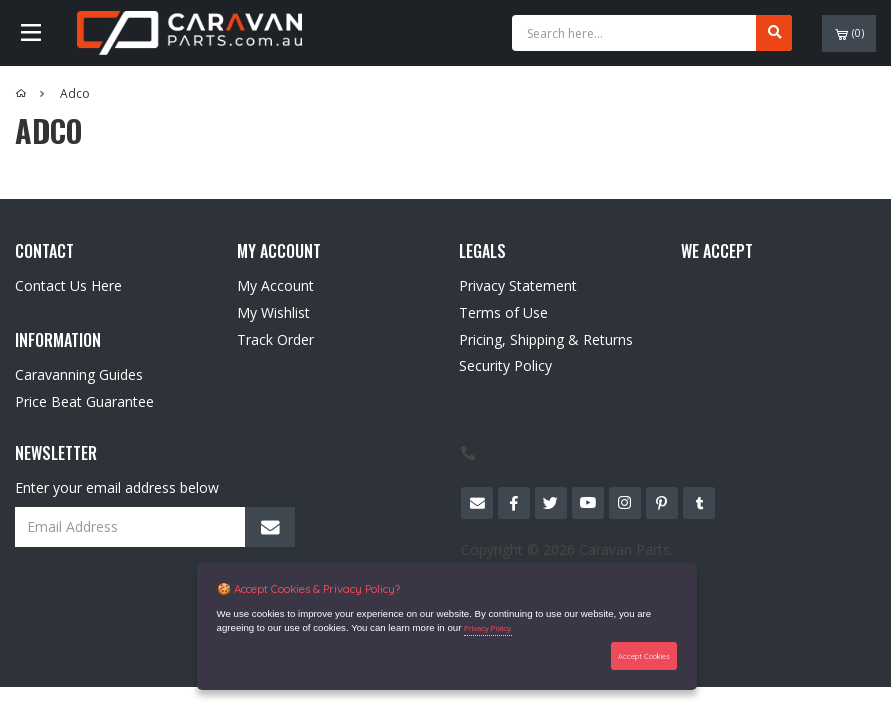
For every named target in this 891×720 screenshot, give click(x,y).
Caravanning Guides (79, 374)
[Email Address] (155, 527)
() (849, 33)
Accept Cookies (644, 656)
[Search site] (774, 33)
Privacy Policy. (488, 628)
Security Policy (505, 365)
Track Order (275, 339)
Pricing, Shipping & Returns (546, 339)
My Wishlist (273, 312)
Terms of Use (503, 312)
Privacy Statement (518, 285)
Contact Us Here (68, 285)
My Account (275, 285)
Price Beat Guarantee (84, 401)
